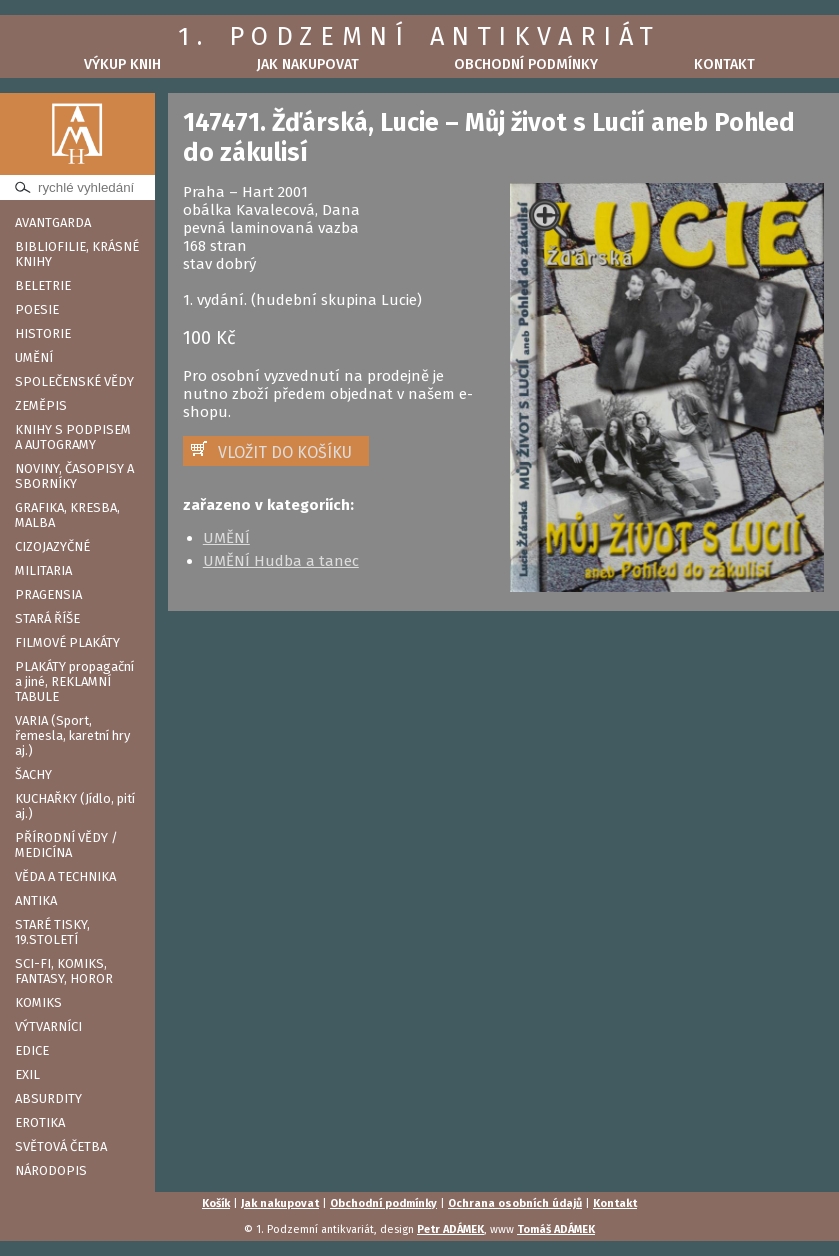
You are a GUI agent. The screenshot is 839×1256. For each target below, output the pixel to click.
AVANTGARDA (53, 222)
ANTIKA (36, 900)
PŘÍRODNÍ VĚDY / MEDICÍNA (66, 845)
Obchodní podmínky (526, 64)
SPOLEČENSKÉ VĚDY (74, 381)
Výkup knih (122, 64)
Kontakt (724, 64)
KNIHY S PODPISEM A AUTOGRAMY (73, 437)
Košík (216, 1203)
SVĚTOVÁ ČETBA (61, 1146)
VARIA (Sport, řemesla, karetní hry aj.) (72, 735)
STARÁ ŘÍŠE (47, 618)
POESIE (37, 309)
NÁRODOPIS (51, 1170)
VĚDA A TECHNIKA (65, 876)
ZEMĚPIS (41, 405)
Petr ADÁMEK (450, 1229)
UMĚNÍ (34, 357)
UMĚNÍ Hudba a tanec (281, 561)
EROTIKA (40, 1122)
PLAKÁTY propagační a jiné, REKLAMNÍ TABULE (74, 681)
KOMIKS (38, 1002)
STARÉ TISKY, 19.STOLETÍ (52, 932)
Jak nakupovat (308, 64)
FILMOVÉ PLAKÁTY (67, 642)
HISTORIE (43, 333)
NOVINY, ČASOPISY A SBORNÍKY (74, 476)
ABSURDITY (48, 1098)
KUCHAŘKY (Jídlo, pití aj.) (75, 806)
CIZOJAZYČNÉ (52, 546)
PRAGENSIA (48, 594)
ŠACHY (33, 774)
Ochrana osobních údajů (515, 1203)
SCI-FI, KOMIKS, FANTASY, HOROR (64, 971)
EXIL (27, 1074)
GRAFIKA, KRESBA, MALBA (67, 515)
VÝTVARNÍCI (48, 1026)
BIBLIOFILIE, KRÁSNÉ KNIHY (77, 254)
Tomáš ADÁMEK (556, 1229)
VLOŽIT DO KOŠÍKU (285, 452)
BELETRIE (43, 285)
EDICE (32, 1050)
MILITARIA (43, 570)
